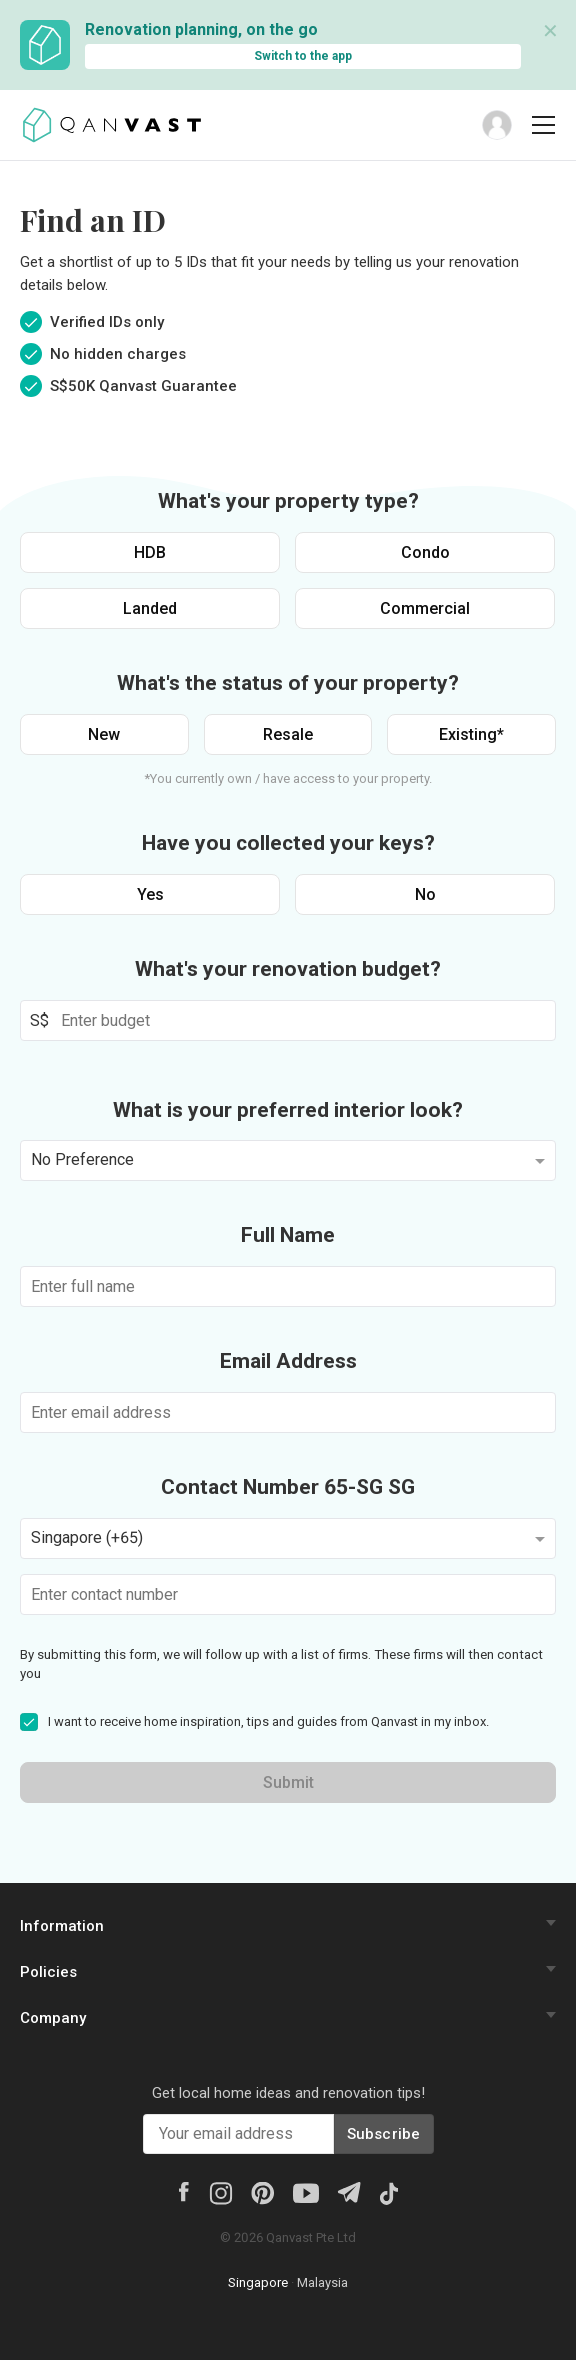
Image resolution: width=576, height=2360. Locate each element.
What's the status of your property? (288, 683)
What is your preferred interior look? (288, 1110)
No (425, 894)
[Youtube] (306, 2192)
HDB (150, 552)
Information (62, 1926)
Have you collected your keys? (288, 843)
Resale (288, 734)
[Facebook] (184, 2190)
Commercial (425, 608)
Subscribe (384, 2134)
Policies (48, 1972)
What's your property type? (288, 501)
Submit (288, 1782)
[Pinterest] (262, 2192)
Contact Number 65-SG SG (288, 1487)
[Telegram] (348, 2190)
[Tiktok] (389, 2192)
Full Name (288, 1235)
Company (53, 2018)
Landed (150, 608)
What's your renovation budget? (288, 969)
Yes (150, 894)
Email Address (288, 1361)
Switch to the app (303, 56)
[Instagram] (220, 2192)
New (104, 734)
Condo (425, 552)
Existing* (471, 734)
